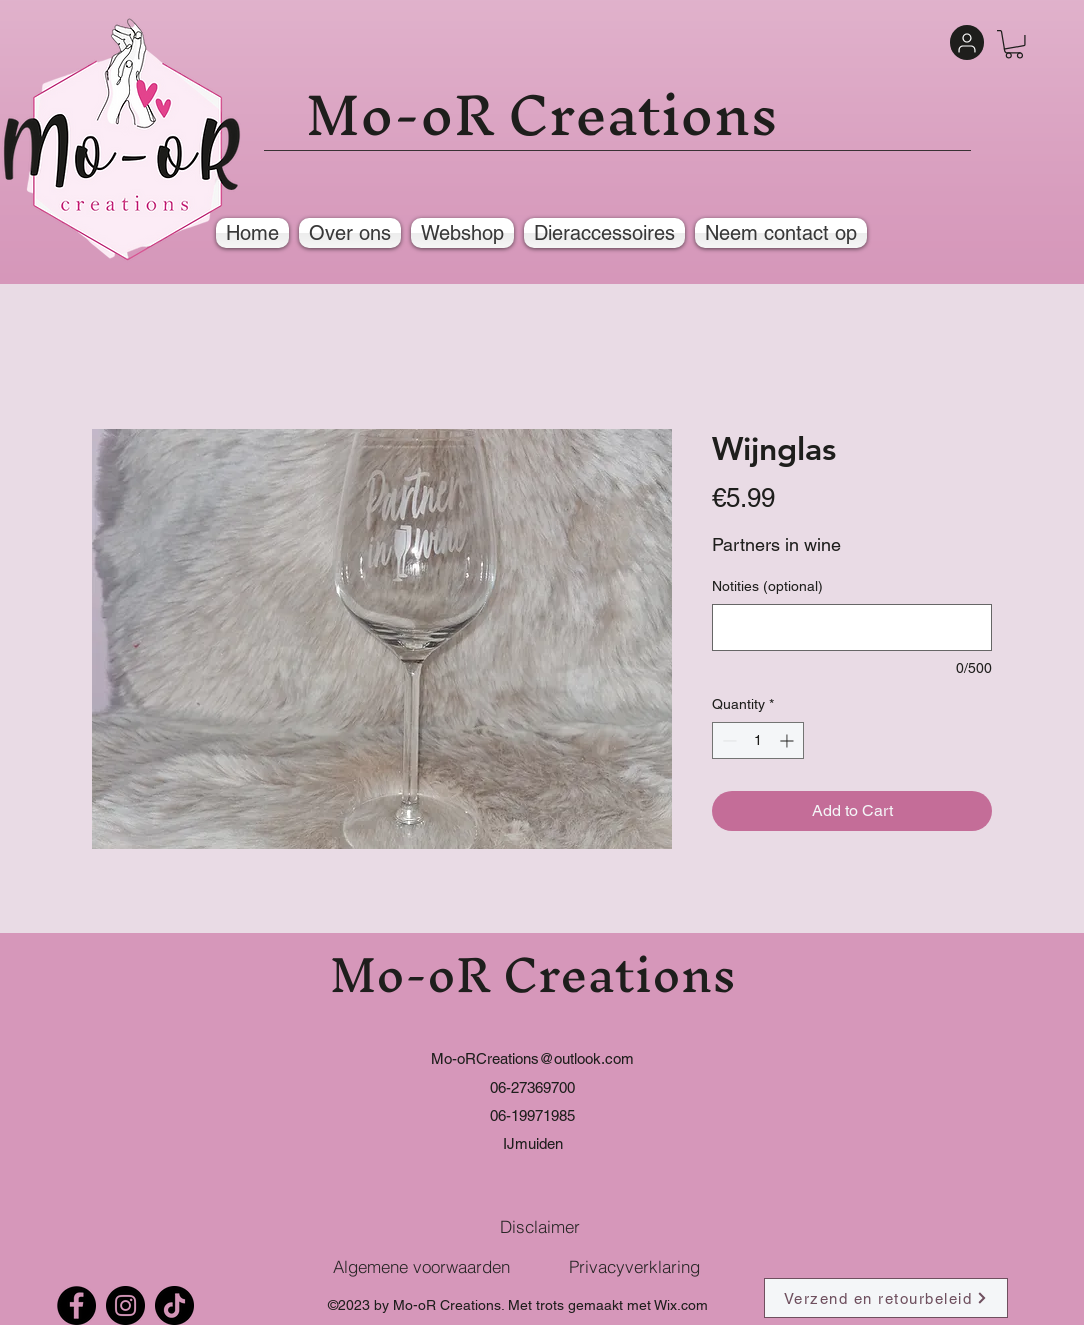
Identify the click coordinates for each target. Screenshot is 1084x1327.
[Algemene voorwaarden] (421, 1266)
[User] (967, 42)
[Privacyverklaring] (634, 1266)
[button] (1014, 44)
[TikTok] (174, 1305)
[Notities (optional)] (852, 627)
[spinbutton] (758, 740)
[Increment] (788, 740)
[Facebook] (76, 1305)
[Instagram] (125, 1305)
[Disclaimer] (540, 1226)
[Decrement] (727, 740)
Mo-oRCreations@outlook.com (532, 1058)
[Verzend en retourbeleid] (886, 1298)
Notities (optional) (767, 586)
